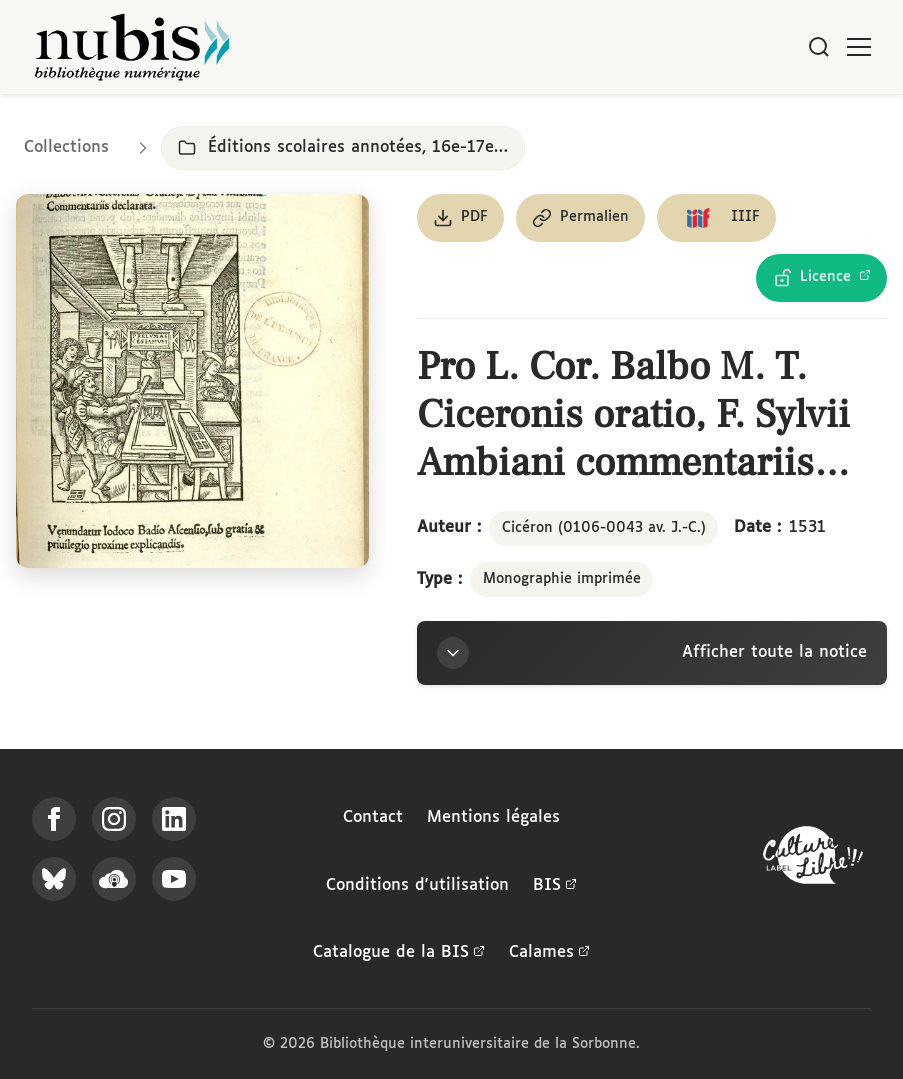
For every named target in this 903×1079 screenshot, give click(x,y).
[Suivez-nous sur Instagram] (114, 819)
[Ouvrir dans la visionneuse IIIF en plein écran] (192, 381)
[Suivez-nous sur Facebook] (54, 819)
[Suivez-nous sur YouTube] (174, 879)
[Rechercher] (819, 47)
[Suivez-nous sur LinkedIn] (174, 819)
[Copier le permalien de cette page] (580, 218)
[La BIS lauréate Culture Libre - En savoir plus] (813, 859)
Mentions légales (493, 817)
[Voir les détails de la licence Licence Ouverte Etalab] (821, 278)
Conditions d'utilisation (417, 885)
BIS (555, 886)
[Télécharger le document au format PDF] (460, 218)
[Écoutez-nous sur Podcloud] (114, 879)
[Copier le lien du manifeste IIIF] (716, 218)
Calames (549, 953)
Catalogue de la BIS (399, 953)
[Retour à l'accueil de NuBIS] (132, 47)
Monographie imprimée (562, 579)
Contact (373, 817)
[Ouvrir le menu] (859, 47)
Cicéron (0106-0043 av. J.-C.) (604, 528)
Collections (66, 147)
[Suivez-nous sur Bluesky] (54, 879)
